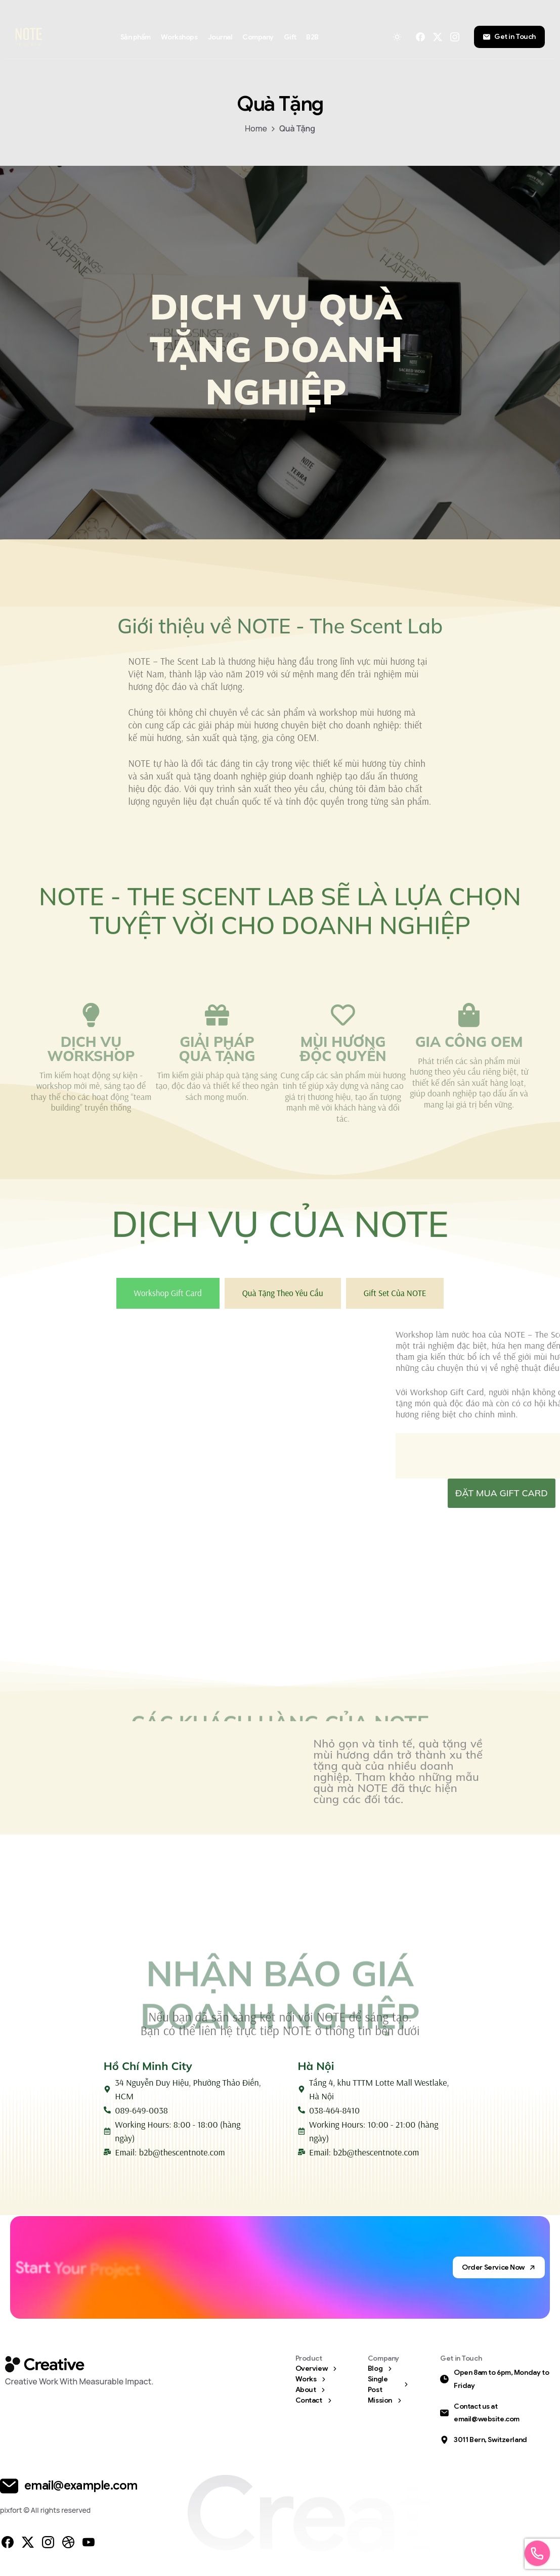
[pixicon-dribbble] (68, 2545)
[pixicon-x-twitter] (28, 2545)
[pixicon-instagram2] (48, 2545)
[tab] (168, 1297)
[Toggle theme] (397, 36)
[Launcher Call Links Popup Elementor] (537, 2553)
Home (256, 128)
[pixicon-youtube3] (88, 2545)
